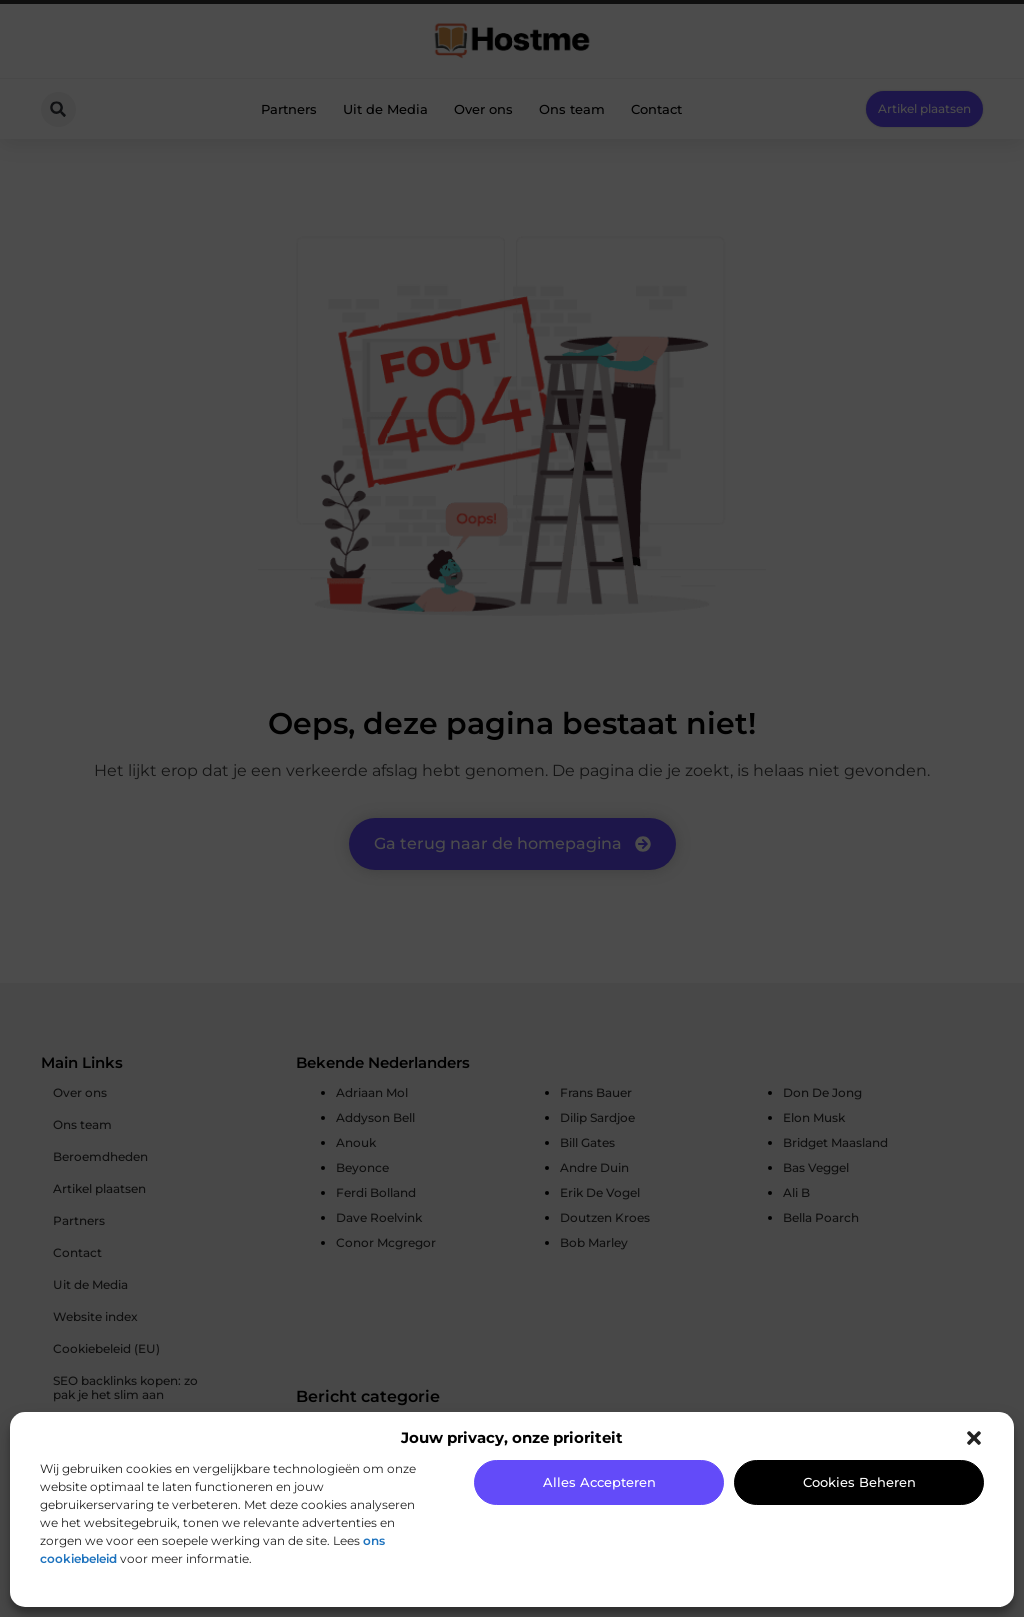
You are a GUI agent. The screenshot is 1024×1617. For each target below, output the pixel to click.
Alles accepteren (599, 1482)
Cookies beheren (859, 1482)
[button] (974, 1438)
